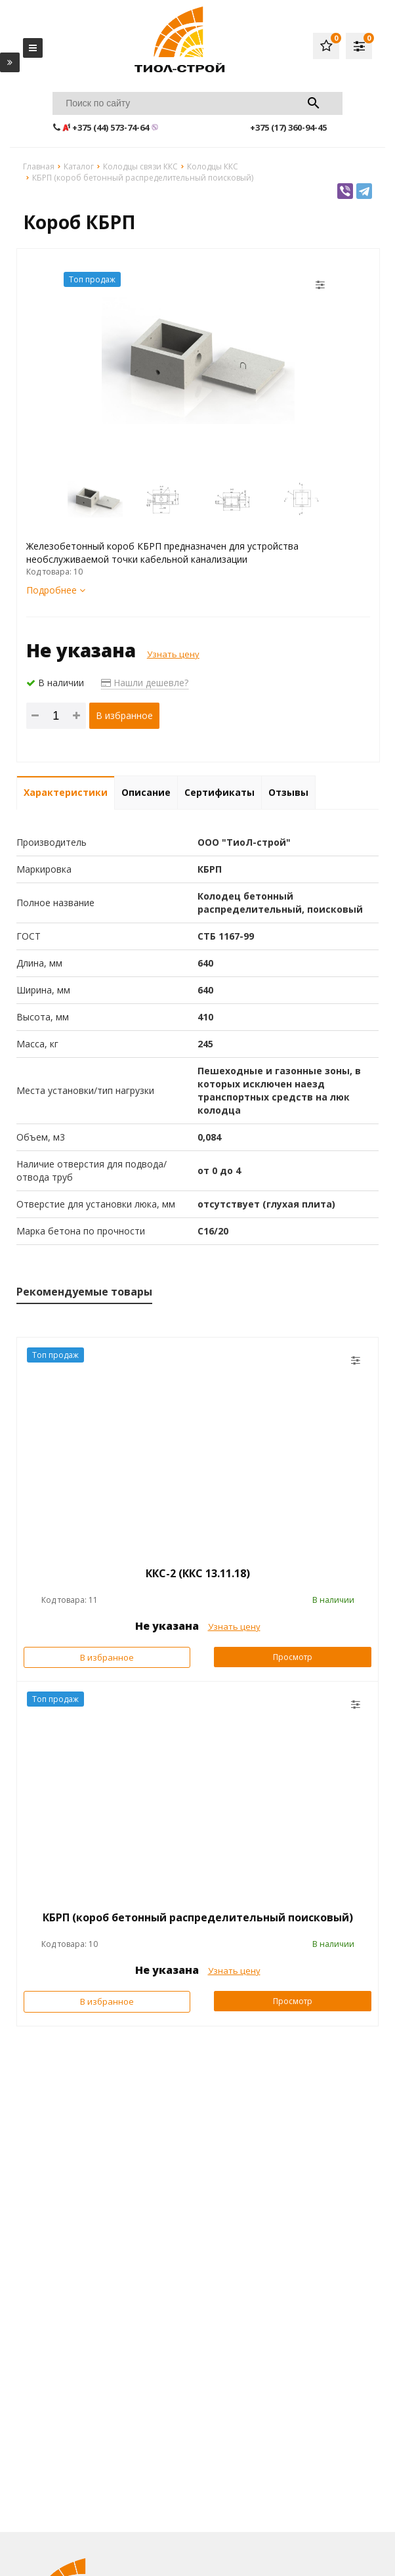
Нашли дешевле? (144, 682)
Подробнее (55, 590)
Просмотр (292, 1657)
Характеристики (66, 792)
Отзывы (288, 792)
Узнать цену (173, 654)
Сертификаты (219, 792)
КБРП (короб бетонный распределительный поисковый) (198, 1917)
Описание (146, 792)
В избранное (124, 715)
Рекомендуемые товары (84, 1291)
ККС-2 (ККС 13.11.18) (198, 1573)
